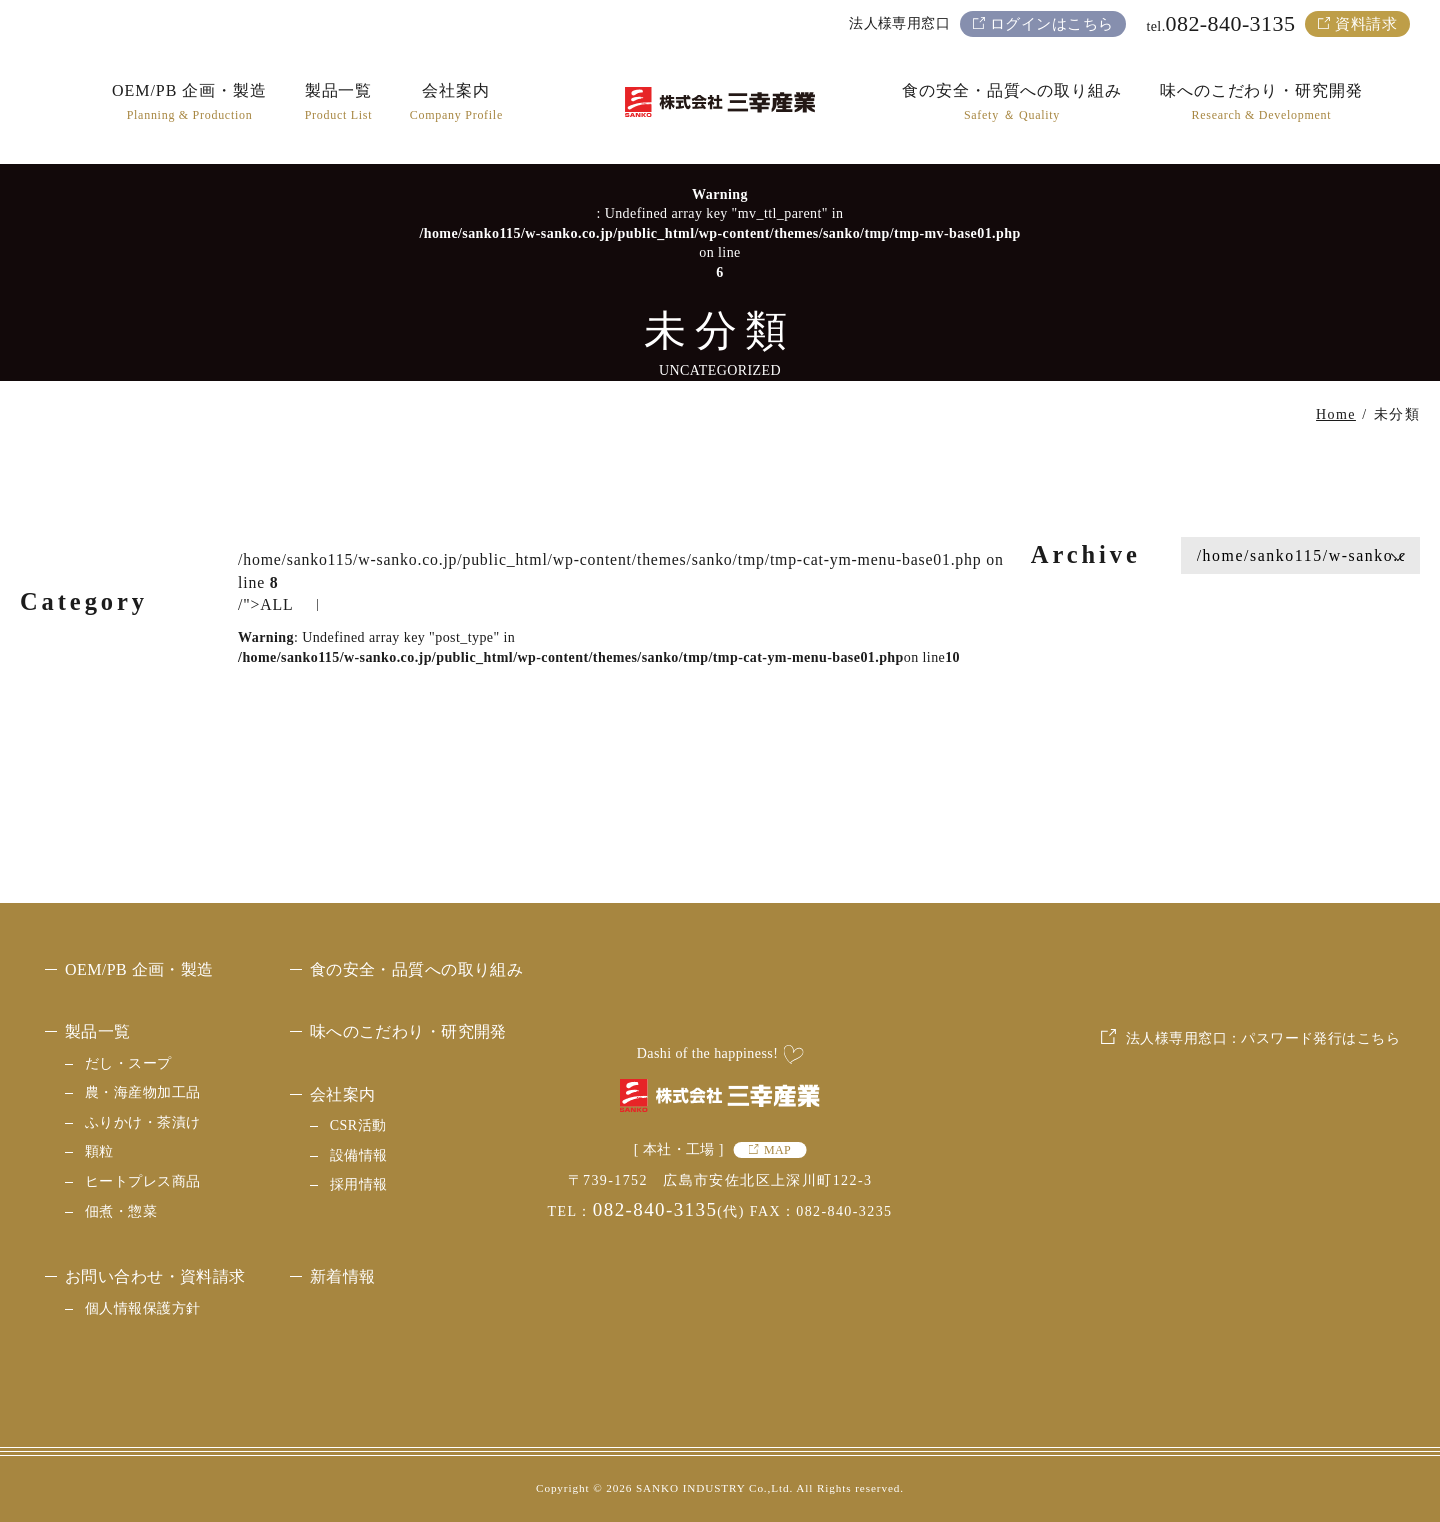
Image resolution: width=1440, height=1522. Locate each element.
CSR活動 (358, 1125)
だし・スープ (128, 1063)
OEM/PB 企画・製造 (139, 969)
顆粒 (99, 1151)
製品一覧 (98, 1031)
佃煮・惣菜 (121, 1211)
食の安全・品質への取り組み (416, 969)
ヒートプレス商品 (142, 1181)
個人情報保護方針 (142, 1308)
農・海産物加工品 (142, 1092)
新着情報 (343, 1276)
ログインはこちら (1051, 24)
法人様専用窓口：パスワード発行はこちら (1263, 1187)
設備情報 (359, 1155)
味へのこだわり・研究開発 (408, 1031)
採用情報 (359, 1184)
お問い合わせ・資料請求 (155, 1276)
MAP (777, 1150)
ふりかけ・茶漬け (142, 1122)
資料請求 (1366, 24)
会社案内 (343, 1094)
